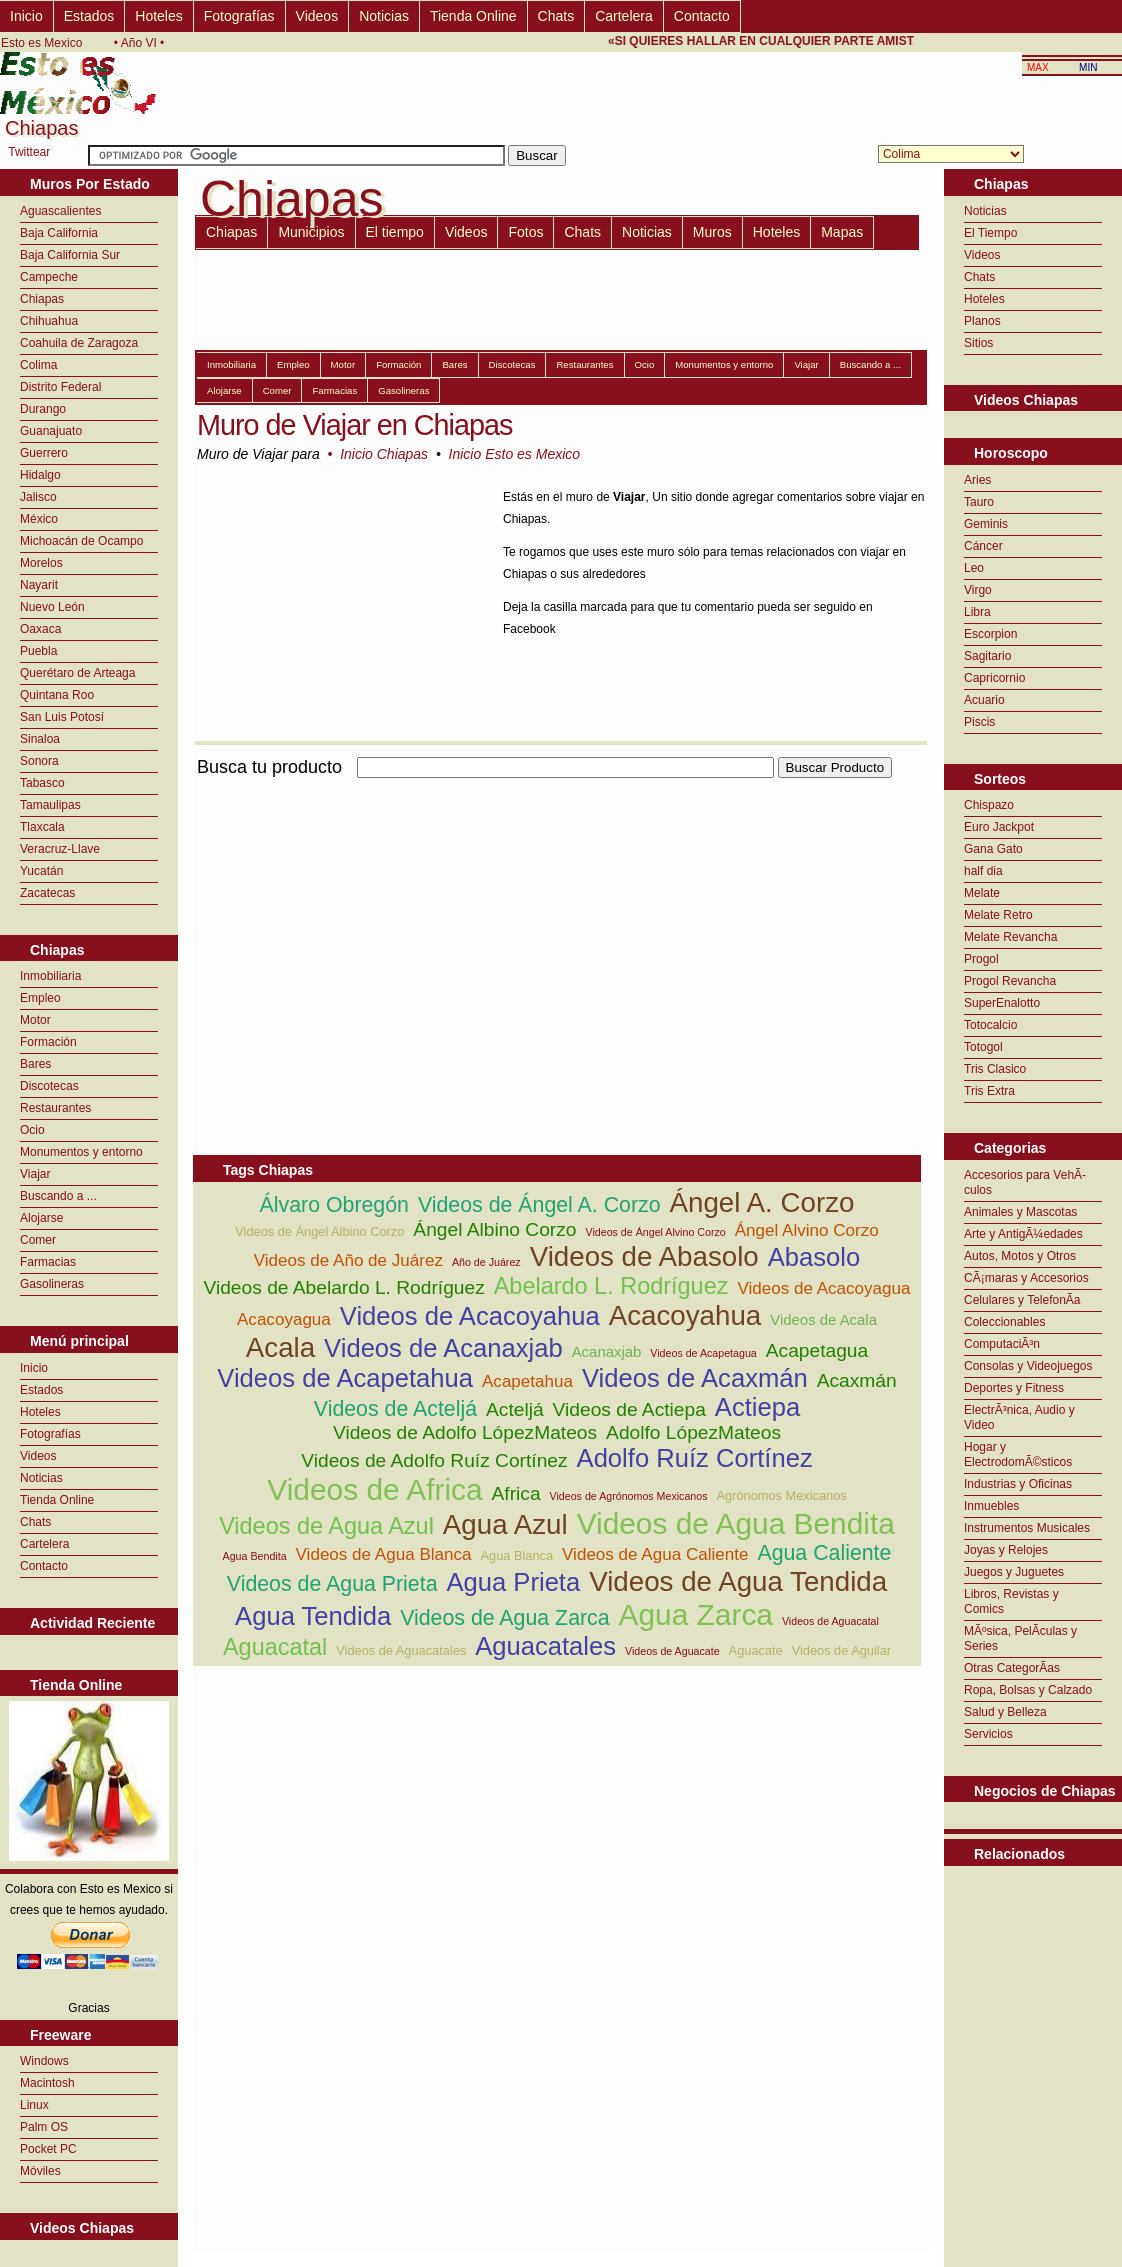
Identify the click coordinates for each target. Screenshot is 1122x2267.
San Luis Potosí (62, 717)
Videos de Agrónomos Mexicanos (629, 1496)
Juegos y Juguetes (1014, 1572)
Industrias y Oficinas (1018, 1484)
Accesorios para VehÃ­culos (1025, 1182)
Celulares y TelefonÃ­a (1022, 1300)
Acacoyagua (284, 1319)
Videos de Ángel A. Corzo (539, 1205)
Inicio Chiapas (384, 454)
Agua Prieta (513, 1582)
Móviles (40, 2171)
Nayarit (39, 585)
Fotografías (239, 16)
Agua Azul (505, 1524)
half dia (983, 871)
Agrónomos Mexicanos (782, 1495)
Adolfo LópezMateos (693, 1432)
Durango (43, 409)
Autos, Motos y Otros (1020, 1256)
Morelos (41, 563)
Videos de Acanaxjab (443, 1348)
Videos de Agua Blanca (384, 1554)
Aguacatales (545, 1646)
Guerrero (44, 453)
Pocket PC (48, 2149)
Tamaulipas (50, 805)
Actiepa (757, 1407)
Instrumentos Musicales (1027, 1528)
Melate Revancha (1010, 937)
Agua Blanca (517, 1555)
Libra (977, 612)
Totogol (983, 1047)
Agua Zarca (696, 1614)
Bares (35, 1064)
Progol (981, 959)
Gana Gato (993, 849)
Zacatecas (47, 893)
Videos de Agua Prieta (332, 1584)
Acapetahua (527, 1381)
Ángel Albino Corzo (494, 1229)
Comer (38, 1240)
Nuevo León (52, 607)
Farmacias (48, 1262)
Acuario (984, 700)
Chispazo (989, 805)
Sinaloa (40, 739)
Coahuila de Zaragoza (79, 343)
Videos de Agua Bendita (736, 1523)
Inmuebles (991, 1506)
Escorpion (990, 634)
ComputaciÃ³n (1002, 1344)
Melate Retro (998, 915)
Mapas (842, 232)
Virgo (978, 590)
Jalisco (38, 497)
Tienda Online (473, 16)
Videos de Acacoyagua (823, 1288)
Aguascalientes (60, 211)
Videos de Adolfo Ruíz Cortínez (434, 1460)
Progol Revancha (1010, 981)
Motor (35, 1020)
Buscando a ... (58, 1196)
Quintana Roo (57, 695)
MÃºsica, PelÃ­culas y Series (1020, 1638)
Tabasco (42, 783)
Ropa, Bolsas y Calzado (1028, 1690)
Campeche (49, 277)
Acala (280, 1347)
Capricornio (994, 678)
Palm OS (44, 2127)
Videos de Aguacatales (401, 1650)
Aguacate (756, 1650)
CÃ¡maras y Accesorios (1026, 1278)
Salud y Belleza (1005, 1712)
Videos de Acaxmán (695, 1378)
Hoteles (158, 16)
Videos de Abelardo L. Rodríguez (343, 1287)
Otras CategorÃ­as (1012, 1668)
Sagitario (987, 656)
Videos (317, 16)
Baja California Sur (70, 255)
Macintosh (47, 2083)
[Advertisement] (427, 922)
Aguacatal (275, 1647)
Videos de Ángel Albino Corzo (319, 1231)
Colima (38, 365)
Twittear (29, 152)
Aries (977, 480)
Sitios (978, 343)
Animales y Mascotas (1020, 1212)
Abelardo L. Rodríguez (611, 1286)
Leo (974, 568)
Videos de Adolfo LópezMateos (465, 1432)
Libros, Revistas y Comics (1011, 1601)
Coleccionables (1004, 1322)
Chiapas (42, 299)
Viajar (35, 1174)
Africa (516, 1493)
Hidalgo (40, 475)
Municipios (311, 232)
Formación (48, 1042)
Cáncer (983, 546)
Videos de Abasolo (644, 1256)
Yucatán (41, 871)
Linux (34, 2105)
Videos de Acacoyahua (470, 1316)
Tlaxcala (42, 827)
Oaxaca (40, 629)
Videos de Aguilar (841, 1650)
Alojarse (41, 1218)
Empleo (40, 998)
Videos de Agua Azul (326, 1526)
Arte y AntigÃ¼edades (1023, 1234)
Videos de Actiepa (629, 1409)
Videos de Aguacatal (830, 1621)
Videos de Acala (823, 1319)
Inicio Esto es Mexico (515, 454)
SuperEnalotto (1002, 1003)
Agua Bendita (255, 1556)
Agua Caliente (824, 1553)
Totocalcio (990, 1025)
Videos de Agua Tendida (738, 1581)
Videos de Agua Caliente (655, 1554)
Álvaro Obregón (334, 1205)
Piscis (979, 722)
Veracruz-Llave (60, 849)
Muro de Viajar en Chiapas (354, 425)
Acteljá (515, 1409)
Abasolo (814, 1257)
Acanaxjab (607, 1351)
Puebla (38, 651)
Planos (982, 321)
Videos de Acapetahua (345, 1378)
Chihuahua (49, 321)
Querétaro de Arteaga (77, 673)
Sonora (39, 761)
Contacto (702, 16)
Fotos (525, 232)
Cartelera (624, 16)
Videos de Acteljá (395, 1409)
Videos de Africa (374, 1489)
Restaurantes (55, 1108)
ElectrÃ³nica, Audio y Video (1019, 1417)
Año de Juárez (486, 1262)
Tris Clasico (995, 1069)
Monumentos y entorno (81, 1152)
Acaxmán (857, 1380)
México (39, 519)
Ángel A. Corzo (762, 1202)
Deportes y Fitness (1014, 1388)
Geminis (986, 524)
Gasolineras (52, 1284)
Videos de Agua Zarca (504, 1618)
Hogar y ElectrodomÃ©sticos (1018, 1454)
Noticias (384, 16)
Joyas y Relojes (1006, 1550)
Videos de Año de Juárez (348, 1260)
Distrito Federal (60, 387)
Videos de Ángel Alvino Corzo (656, 1232)
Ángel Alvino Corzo (807, 1230)
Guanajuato (51, 431)
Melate (982, 893)
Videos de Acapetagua (703, 1353)
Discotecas (49, 1086)
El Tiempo (990, 233)
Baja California (59, 233)
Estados (89, 16)
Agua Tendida (313, 1616)
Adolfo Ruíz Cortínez (695, 1458)
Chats (556, 16)
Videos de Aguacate (672, 1651)
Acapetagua (817, 1350)
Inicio (26, 16)
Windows (44, 2061)
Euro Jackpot (999, 827)
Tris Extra (989, 1091)
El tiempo (395, 232)
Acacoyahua (685, 1315)
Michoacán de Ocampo (81, 541)
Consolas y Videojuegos (1028, 1366)
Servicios (988, 1734)
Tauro (979, 502)
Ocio (32, 1130)
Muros (712, 232)
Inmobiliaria (50, 976)
